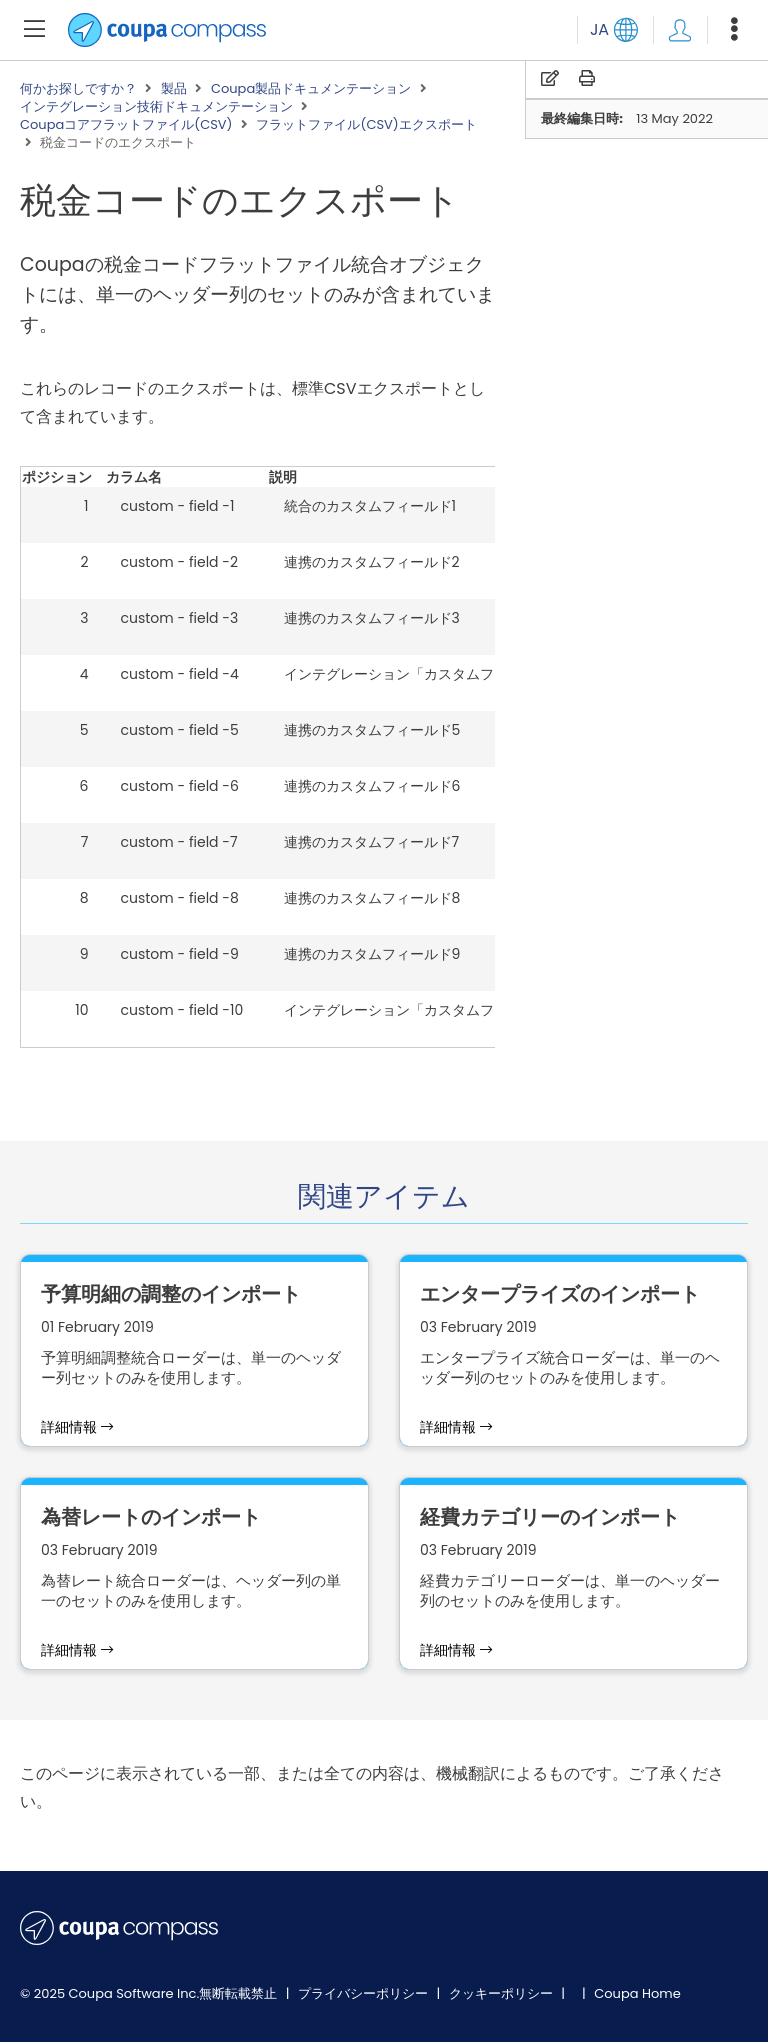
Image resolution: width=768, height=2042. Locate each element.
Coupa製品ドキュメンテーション (311, 89)
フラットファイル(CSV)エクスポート (366, 125)
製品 (174, 89)
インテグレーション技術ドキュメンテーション (156, 107)
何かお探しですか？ (78, 89)
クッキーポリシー (502, 1993)
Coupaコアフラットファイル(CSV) (126, 125)
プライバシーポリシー (364, 1993)
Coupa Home (637, 1993)
